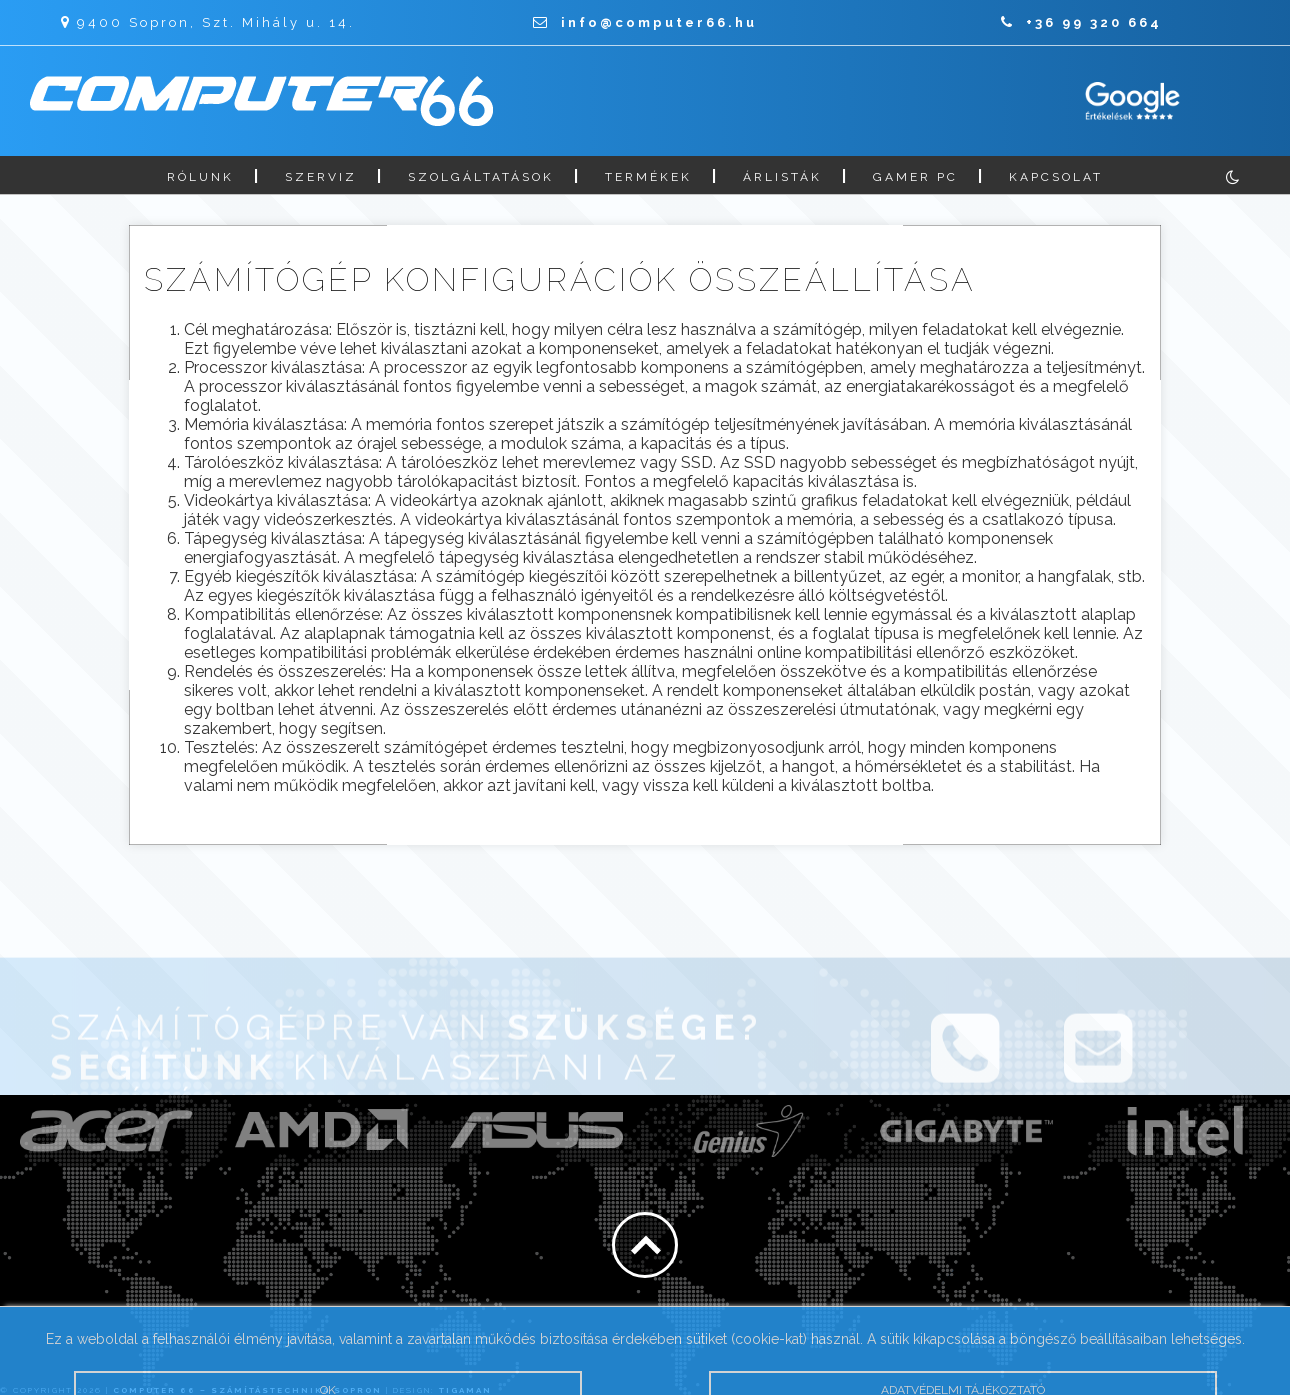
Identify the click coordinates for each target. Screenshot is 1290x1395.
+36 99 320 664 (1081, 22)
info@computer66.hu (645, 22)
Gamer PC (915, 177)
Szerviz (321, 177)
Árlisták (782, 177)
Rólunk (200, 177)
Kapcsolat (1056, 177)
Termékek (648, 177)
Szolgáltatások (481, 177)
